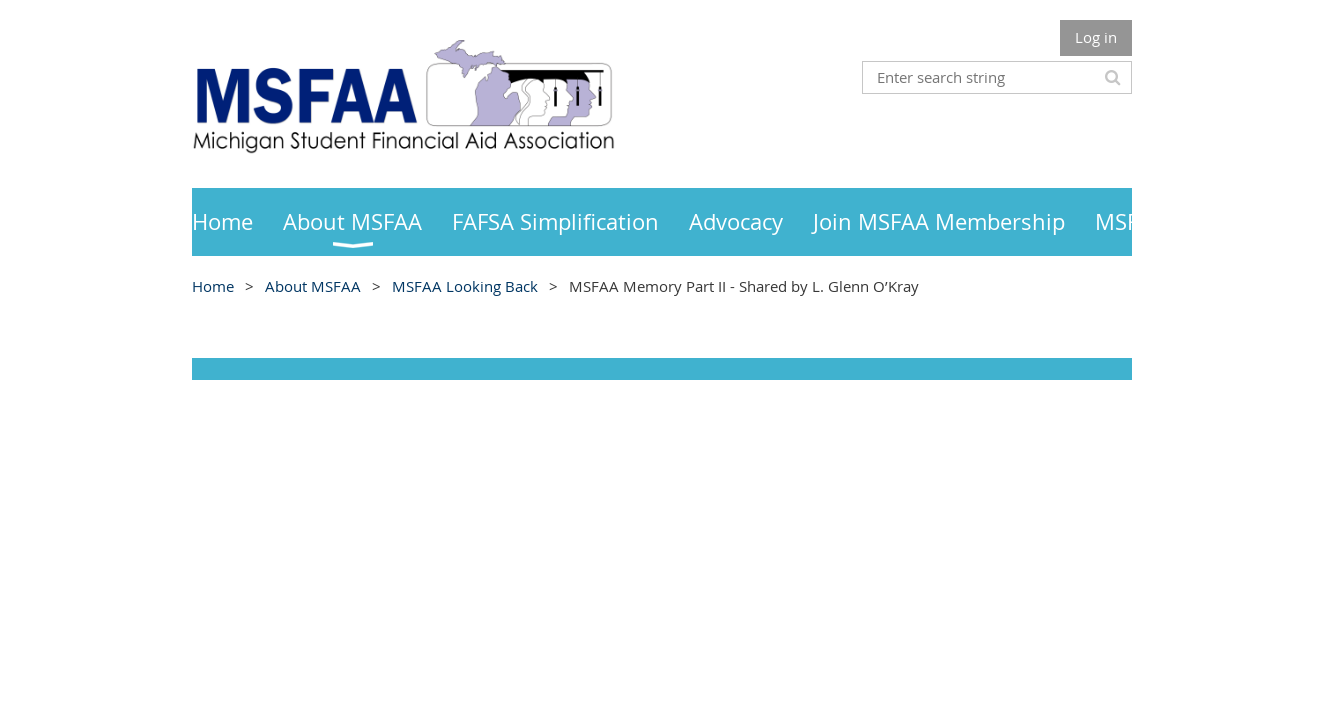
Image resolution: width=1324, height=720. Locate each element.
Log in (1096, 37)
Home (213, 286)
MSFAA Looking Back (465, 286)
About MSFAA (313, 286)
